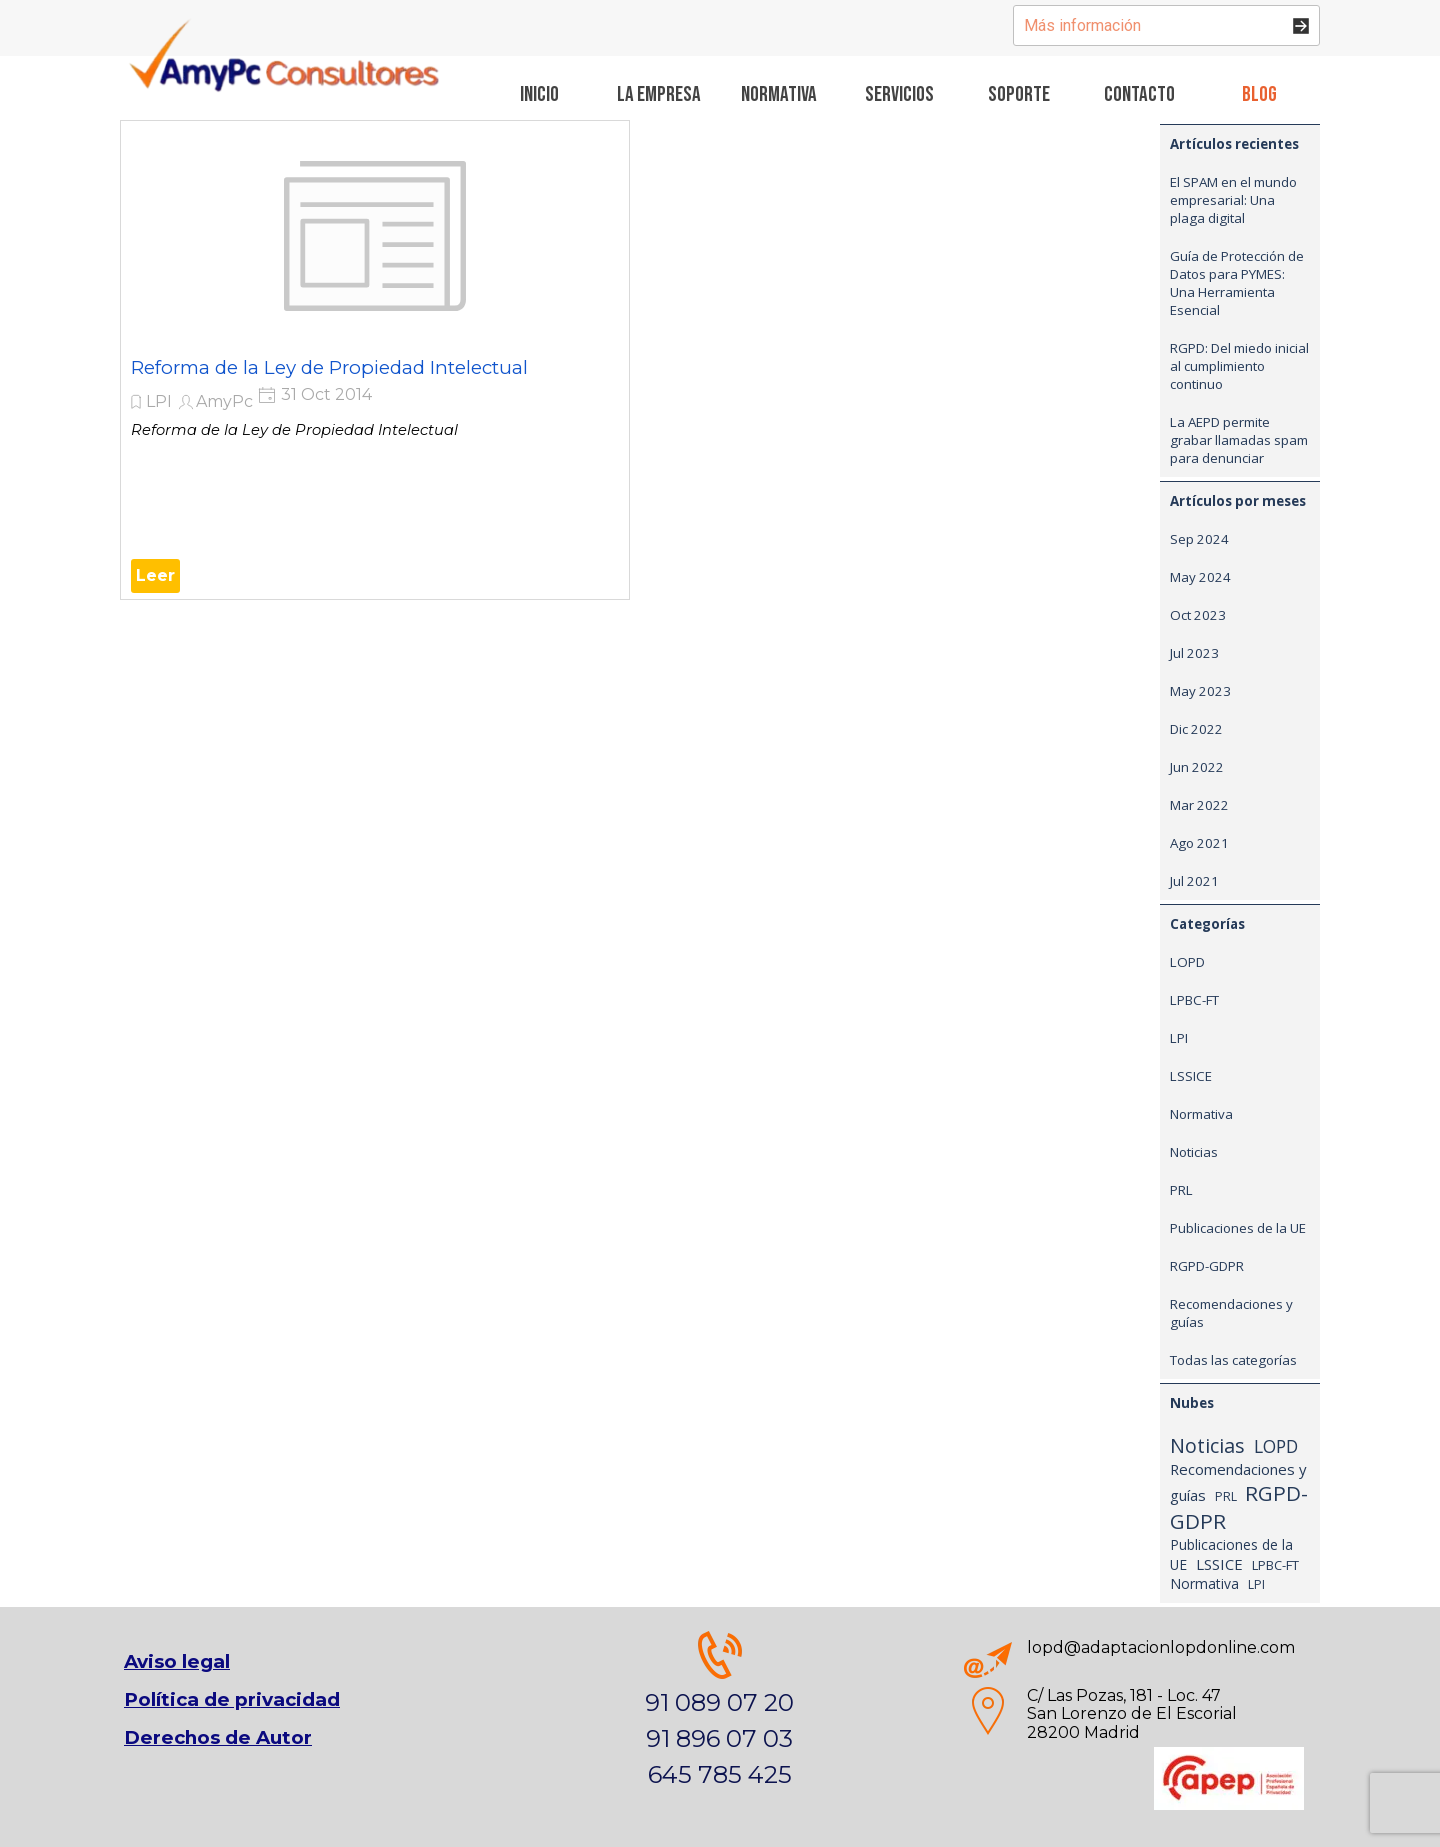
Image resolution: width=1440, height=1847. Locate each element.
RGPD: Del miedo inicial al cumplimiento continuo (1239, 366)
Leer (155, 575)
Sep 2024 (1199, 539)
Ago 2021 (1199, 843)
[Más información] (1166, 25)
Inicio (539, 94)
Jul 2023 (1194, 653)
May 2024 (1200, 577)
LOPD (1187, 962)
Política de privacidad (232, 1699)
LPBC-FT (1194, 1000)
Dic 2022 (1196, 729)
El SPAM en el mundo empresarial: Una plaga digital (1233, 200)
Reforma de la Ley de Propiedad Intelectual (329, 367)
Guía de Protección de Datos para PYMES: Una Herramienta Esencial (1237, 283)
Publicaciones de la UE (1238, 1228)
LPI (159, 401)
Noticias (1194, 1152)
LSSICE (1191, 1076)
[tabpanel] (1134, 1714)
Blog (1259, 94)
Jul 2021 (1194, 881)
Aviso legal (177, 1661)
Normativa (1201, 1114)
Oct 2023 (1198, 615)
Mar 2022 (1199, 805)
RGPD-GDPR (1207, 1266)
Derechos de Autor (218, 1737)
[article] (375, 360)
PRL (1181, 1190)
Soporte (1019, 94)
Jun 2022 (1197, 767)
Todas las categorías (1233, 1360)
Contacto (1139, 94)
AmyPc (224, 401)
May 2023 (1200, 691)
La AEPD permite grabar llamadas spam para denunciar (1239, 440)
